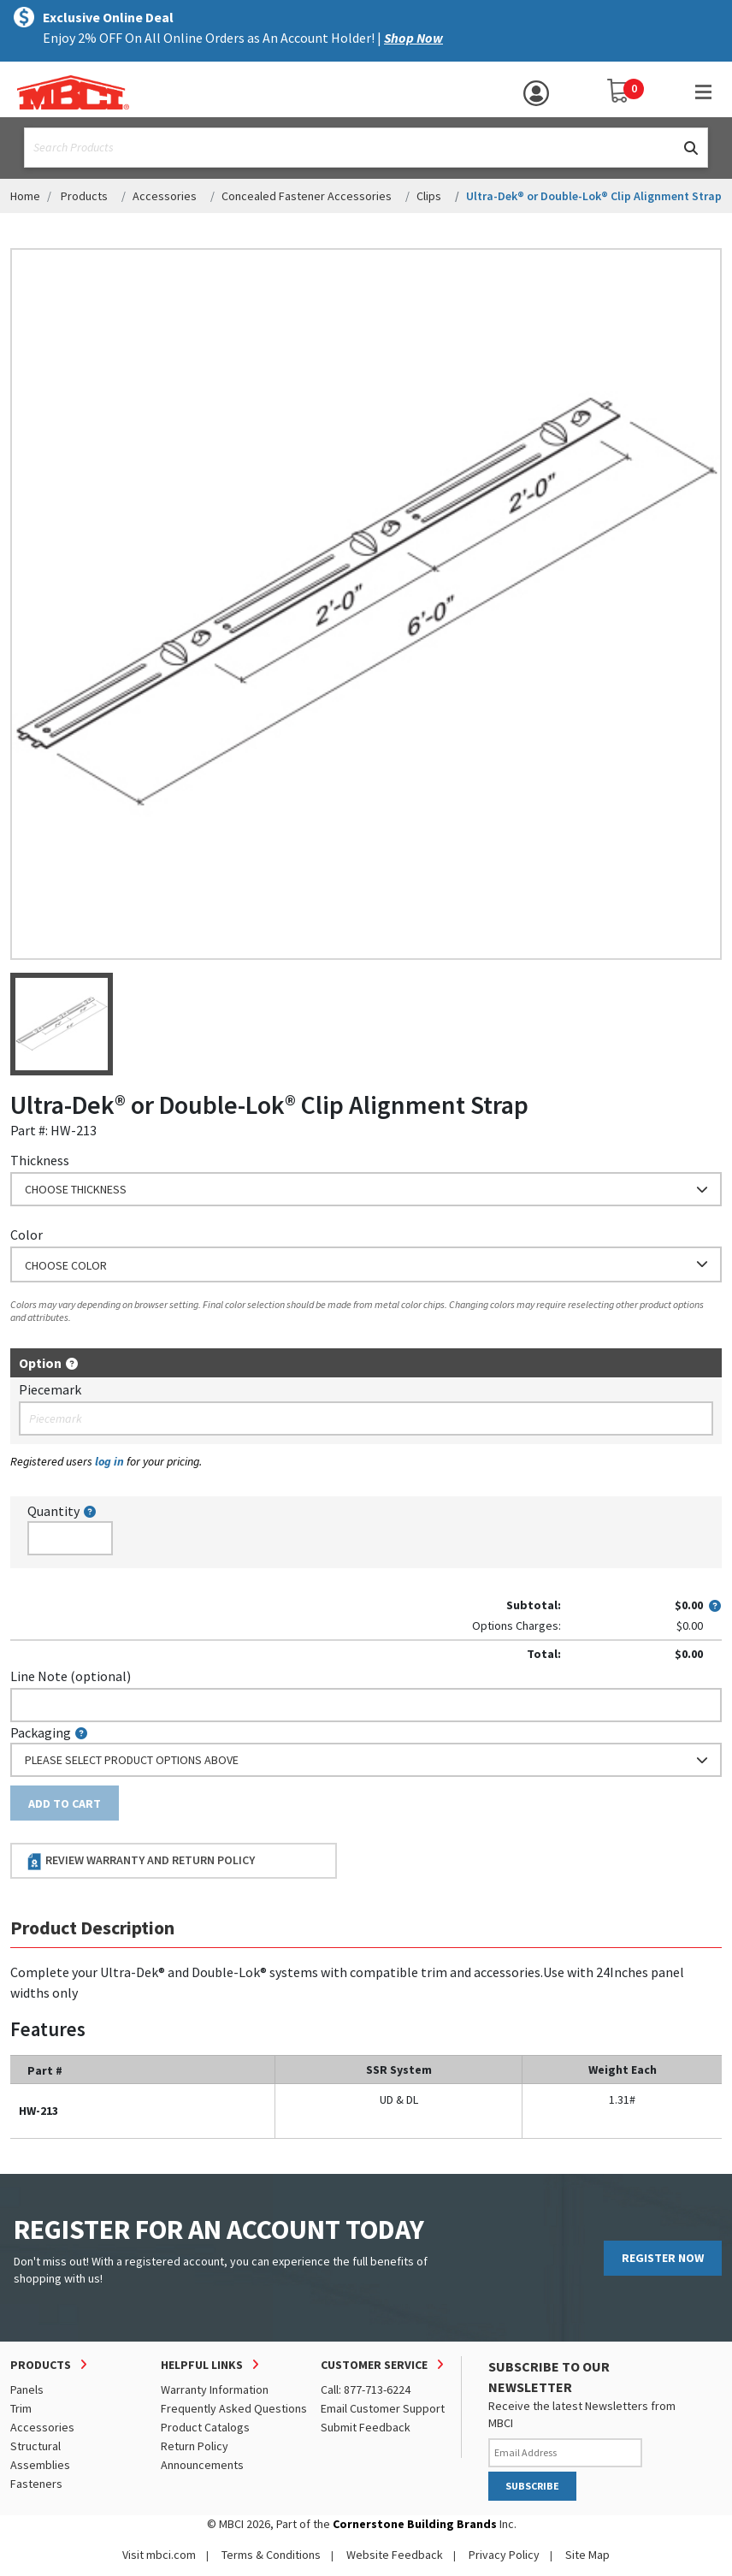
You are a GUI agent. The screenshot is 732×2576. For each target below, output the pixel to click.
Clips (428, 196)
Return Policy (194, 2446)
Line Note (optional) (70, 1676)
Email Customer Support (383, 2408)
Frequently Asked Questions (234, 2408)
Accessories (165, 196)
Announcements (202, 2464)
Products (84, 196)
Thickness (39, 1160)
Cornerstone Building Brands (415, 2524)
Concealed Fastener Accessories (306, 196)
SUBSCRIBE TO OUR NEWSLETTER (549, 2376)
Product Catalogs (205, 2427)
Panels (27, 2389)
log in (109, 1461)
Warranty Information (215, 2389)
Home (25, 196)
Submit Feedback (365, 2427)
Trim (21, 2408)
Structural (35, 2446)
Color (26, 1234)
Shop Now (413, 37)
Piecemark (50, 1389)
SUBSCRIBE (532, 2485)
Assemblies (40, 2464)
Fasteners (36, 2483)
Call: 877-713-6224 (365, 2389)
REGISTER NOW (663, 2257)
